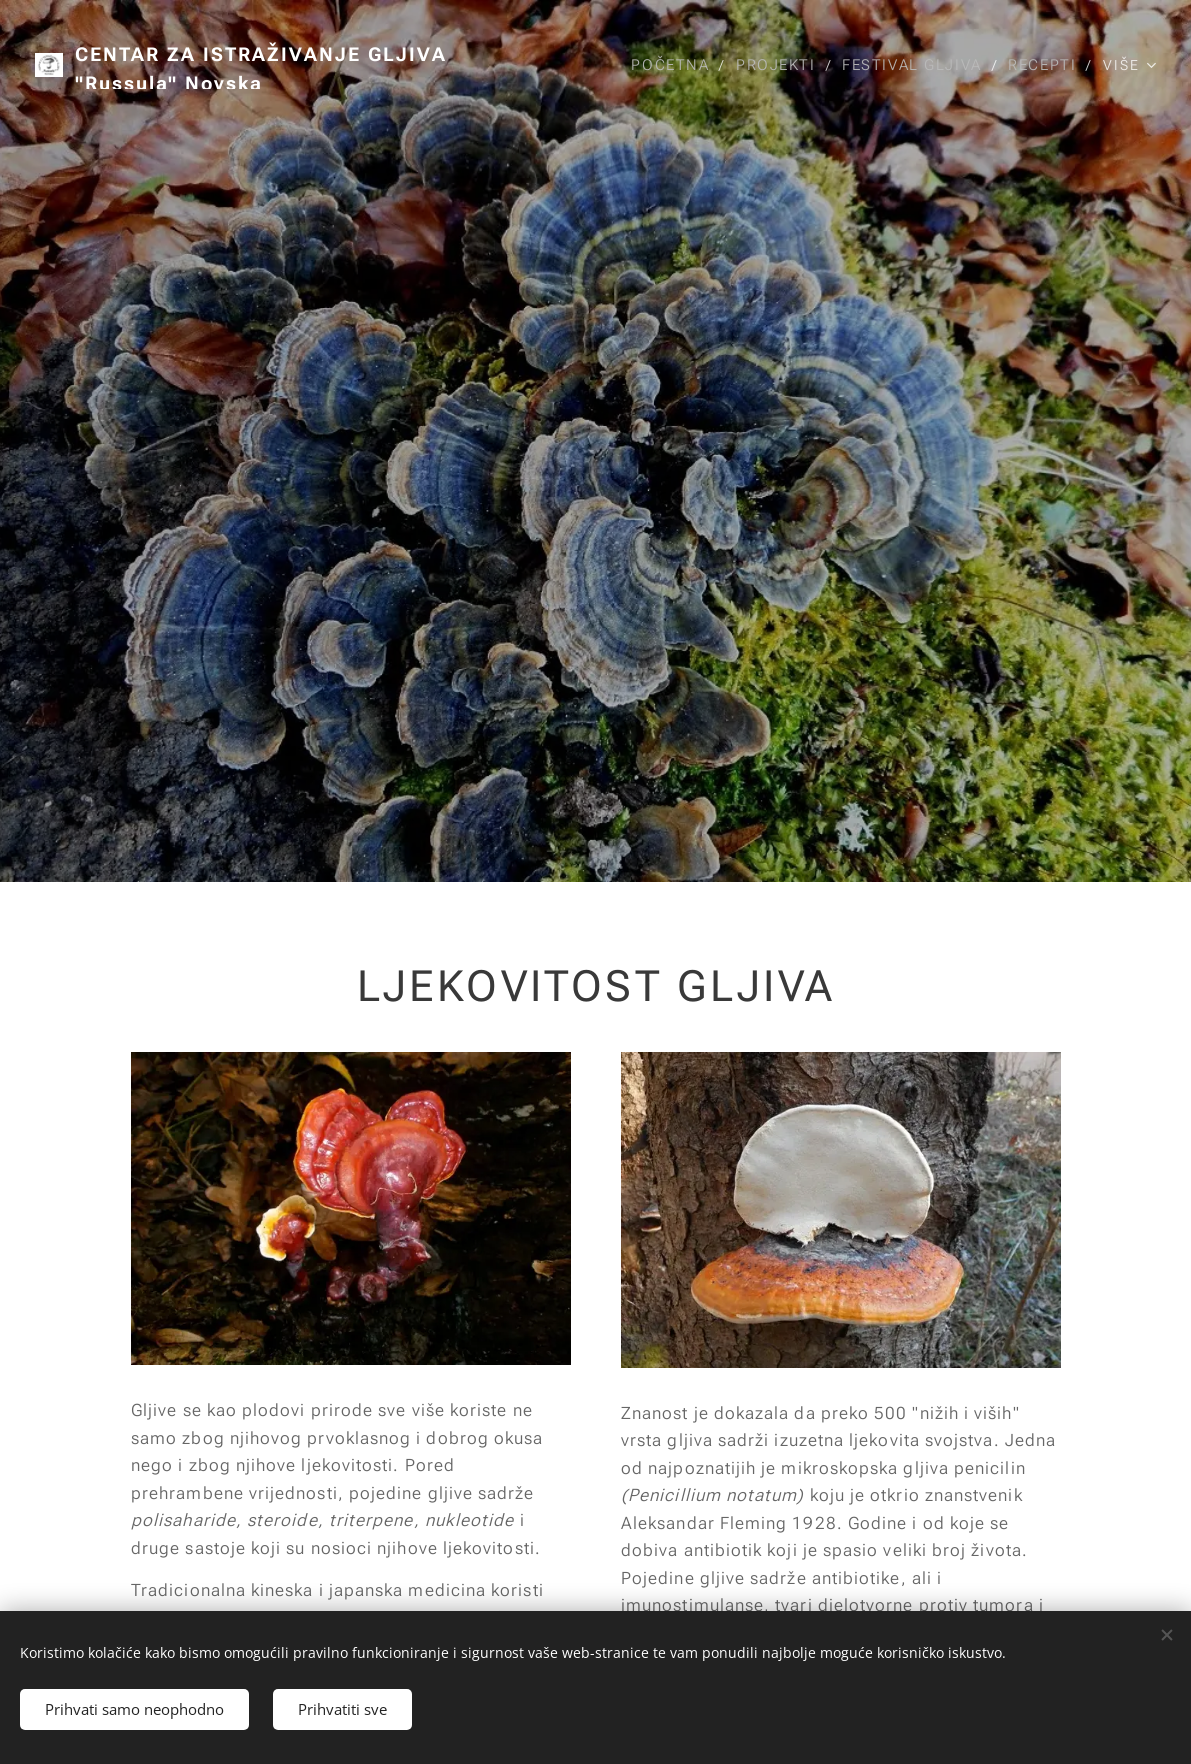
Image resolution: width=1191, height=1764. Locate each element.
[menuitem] (666, 65)
